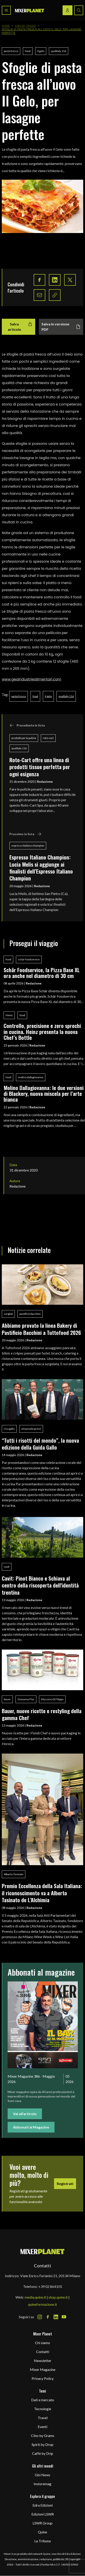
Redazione (45, 781)
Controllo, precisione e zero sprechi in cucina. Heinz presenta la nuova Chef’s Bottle (42, 1031)
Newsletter (42, 2360)
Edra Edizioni (43, 2505)
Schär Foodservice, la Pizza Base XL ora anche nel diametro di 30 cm (42, 973)
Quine (42, 2532)
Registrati (65, 2183)
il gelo (40, 51)
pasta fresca (11, 51)
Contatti (42, 2351)
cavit (6, 1566)
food (28, 51)
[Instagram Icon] (39, 2317)
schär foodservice (29, 959)
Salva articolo (20, 326)
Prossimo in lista (25, 834)
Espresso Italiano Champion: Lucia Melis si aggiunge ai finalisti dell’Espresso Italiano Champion (41, 867)
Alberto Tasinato (13, 1874)
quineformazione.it (42, 2304)
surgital (8, 1313)
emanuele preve (31, 1428)
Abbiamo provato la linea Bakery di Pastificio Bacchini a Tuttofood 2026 (41, 1328)
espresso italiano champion (27, 845)
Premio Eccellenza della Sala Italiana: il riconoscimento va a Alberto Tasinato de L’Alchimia (42, 1893)
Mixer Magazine (42, 2369)
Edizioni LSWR (42, 2514)
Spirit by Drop (42, 2444)
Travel (43, 2418)
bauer (7, 1699)
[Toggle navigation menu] (6, 10)
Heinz (9, 1015)
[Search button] (78, 10)
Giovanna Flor (25, 1699)
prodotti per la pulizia (23, 738)
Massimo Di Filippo (52, 1699)
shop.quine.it (58, 2297)
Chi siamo (42, 2343)
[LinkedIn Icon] (56, 2317)
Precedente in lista (27, 725)
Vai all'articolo (25, 2114)
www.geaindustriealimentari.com (31, 679)
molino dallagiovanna (30, 1077)
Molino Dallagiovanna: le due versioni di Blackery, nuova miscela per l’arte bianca (44, 1093)
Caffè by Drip (42, 2453)
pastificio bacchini (30, 1313)
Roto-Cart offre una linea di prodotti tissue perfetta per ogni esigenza (39, 767)
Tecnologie (42, 2409)
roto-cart (48, 738)
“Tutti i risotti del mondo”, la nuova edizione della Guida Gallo (40, 1443)
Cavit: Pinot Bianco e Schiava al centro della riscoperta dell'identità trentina (40, 1585)
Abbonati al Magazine (31, 2127)
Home (6, 25)
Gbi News (42, 2475)
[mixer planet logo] (42, 2251)
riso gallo (9, 1428)
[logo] (29, 10)
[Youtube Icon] (64, 2317)
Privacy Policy (43, 2378)
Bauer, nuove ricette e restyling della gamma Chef (41, 1714)
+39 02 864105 (50, 2286)
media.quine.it (35, 2297)
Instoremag (42, 2484)
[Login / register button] (67, 10)
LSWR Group (42, 2523)
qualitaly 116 (58, 51)
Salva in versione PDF (61, 326)
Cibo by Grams (25, 25)
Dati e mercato (42, 2400)
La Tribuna (42, 2541)
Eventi (42, 2426)
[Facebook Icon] (48, 2317)
